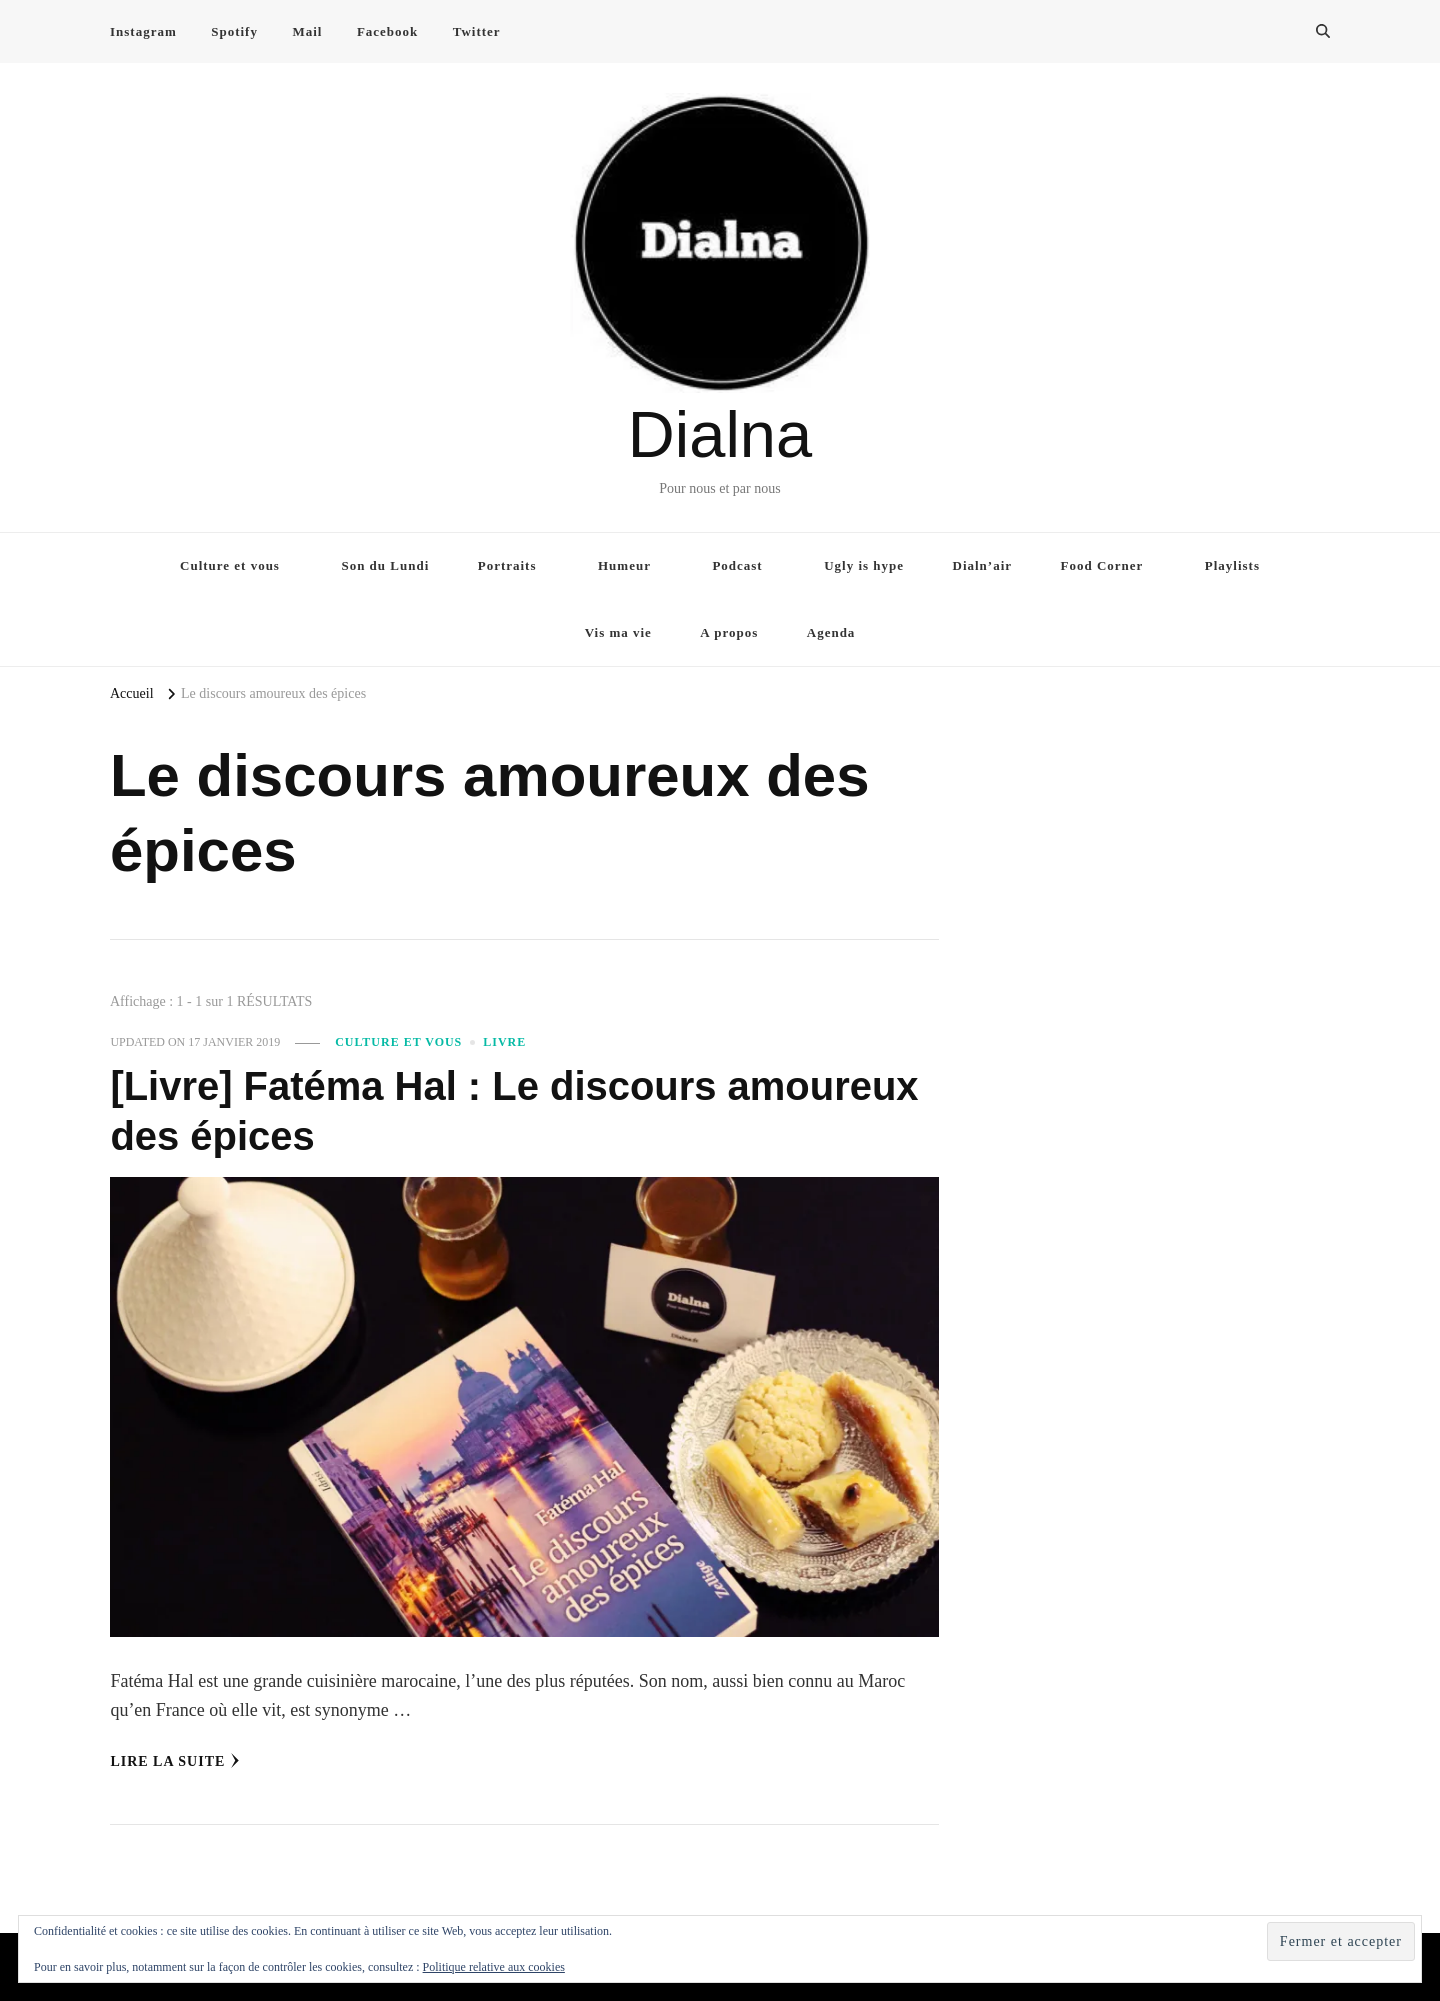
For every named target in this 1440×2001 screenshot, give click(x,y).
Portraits (507, 565)
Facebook (387, 31)
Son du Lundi (385, 565)
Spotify (234, 31)
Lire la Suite (175, 1761)
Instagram (143, 31)
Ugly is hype (864, 565)
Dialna (720, 434)
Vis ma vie (618, 632)
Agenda (831, 632)
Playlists (1232, 565)
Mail (307, 31)
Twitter (477, 31)
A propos (729, 632)
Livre (504, 1042)
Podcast (737, 565)
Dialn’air (983, 565)
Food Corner (1102, 565)
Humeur (624, 565)
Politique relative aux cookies (494, 1967)
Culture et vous (230, 565)
